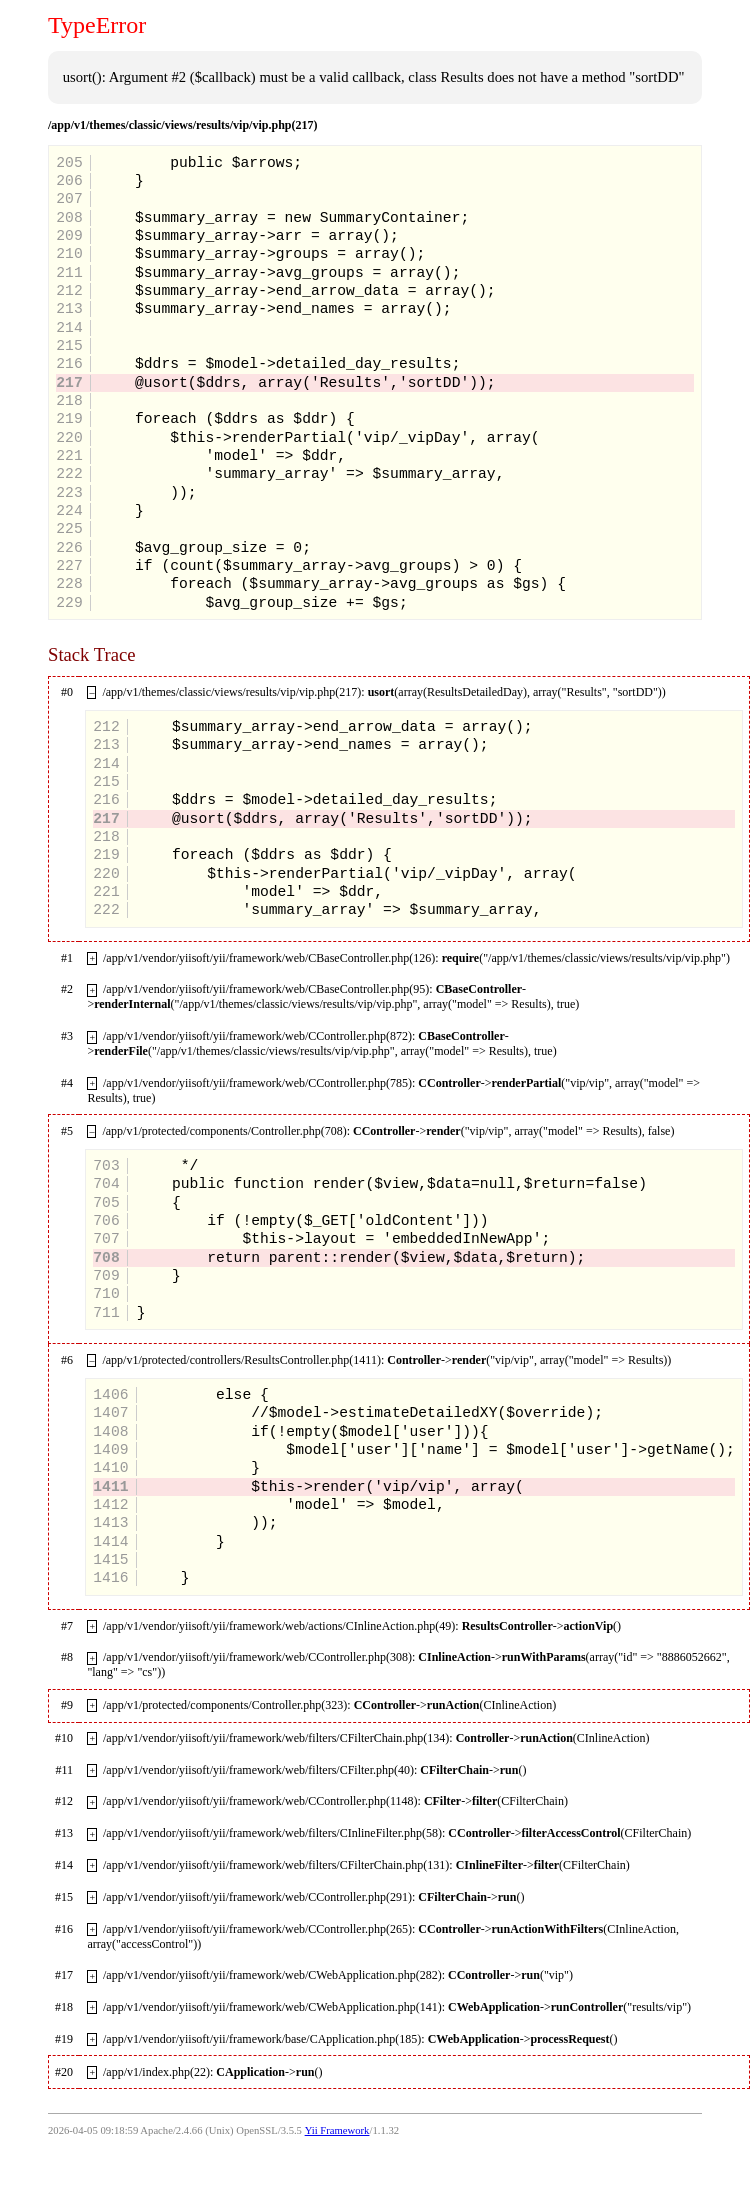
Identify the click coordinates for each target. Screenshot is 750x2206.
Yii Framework (337, 2130)
